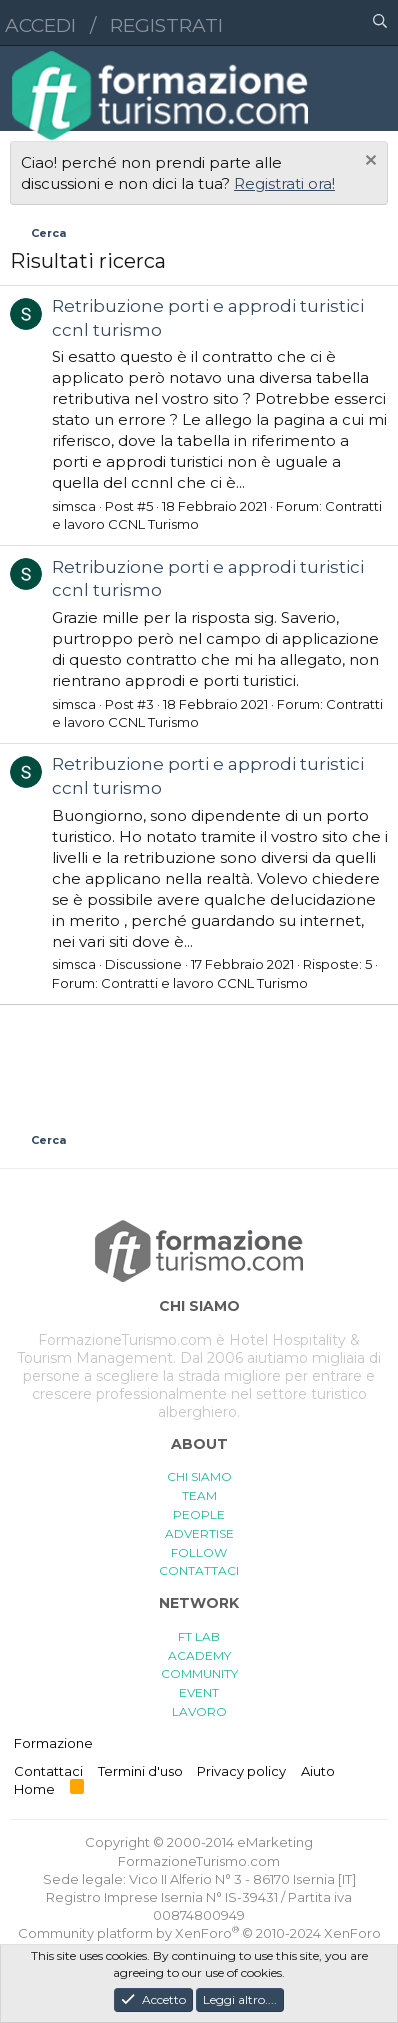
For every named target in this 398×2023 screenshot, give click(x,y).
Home (34, 1789)
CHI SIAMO (199, 1476)
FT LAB (199, 1636)
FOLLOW (199, 1552)
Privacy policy (241, 1771)
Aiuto (318, 1771)
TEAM (199, 1495)
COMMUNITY (199, 1673)
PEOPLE (199, 1514)
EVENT (199, 1692)
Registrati (166, 25)
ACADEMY (199, 1655)
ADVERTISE (199, 1533)
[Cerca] (380, 23)
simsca (74, 506)
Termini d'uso (140, 1771)
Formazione (53, 1743)
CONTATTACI (199, 1570)
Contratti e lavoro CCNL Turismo (204, 983)
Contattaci (48, 1771)
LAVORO (199, 1711)
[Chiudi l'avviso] (368, 162)
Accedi (40, 25)
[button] (293, 23)
